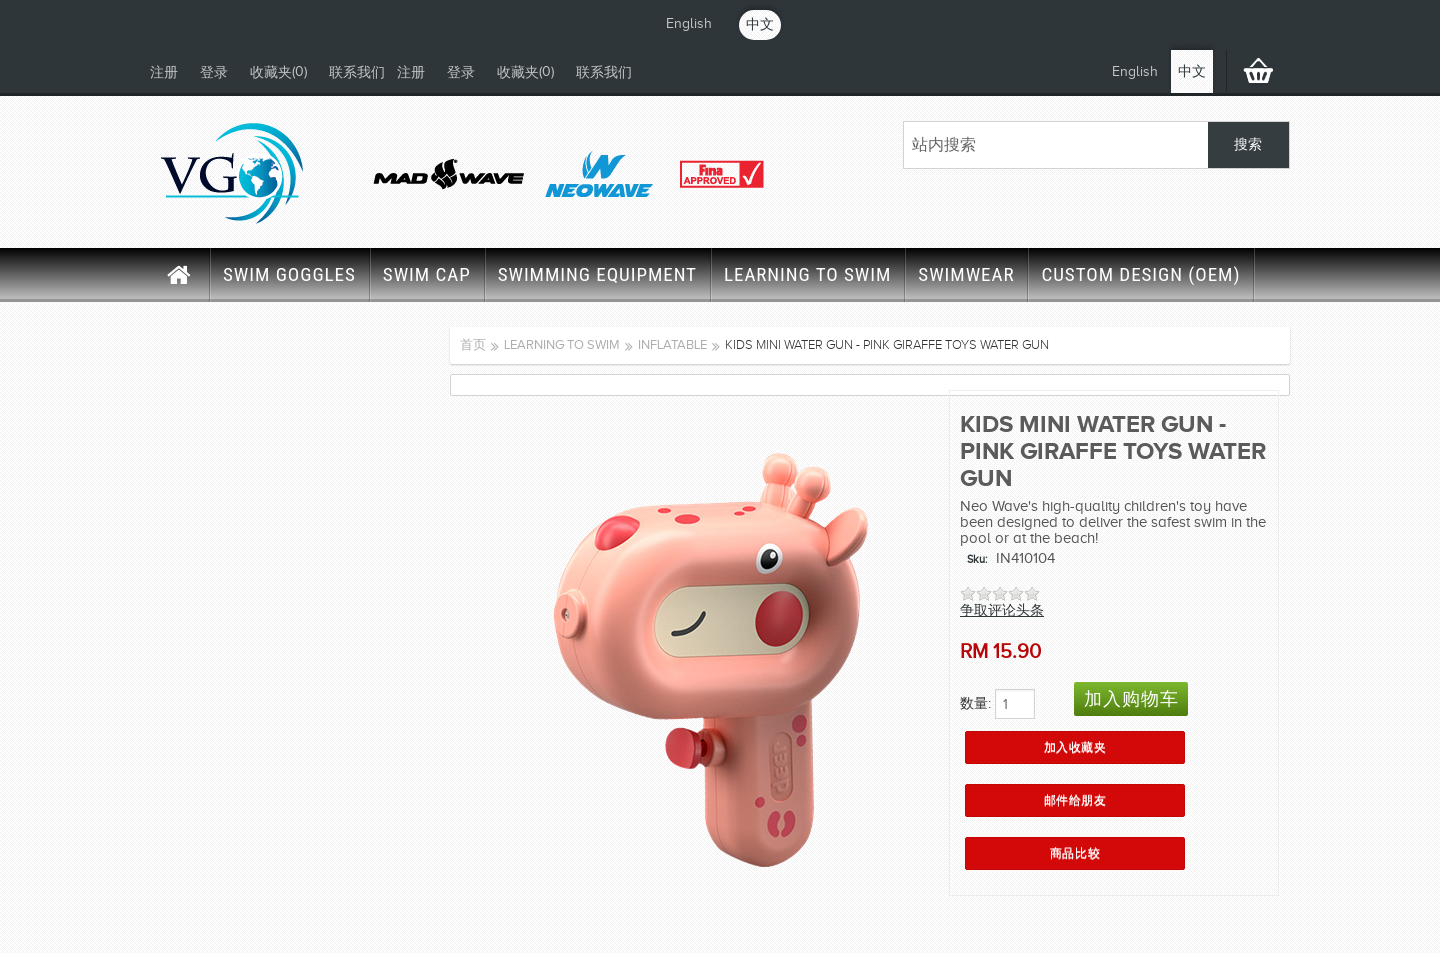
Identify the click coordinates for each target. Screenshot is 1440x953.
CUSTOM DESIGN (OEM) (1140, 274)
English (689, 23)
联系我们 (357, 72)
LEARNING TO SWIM (807, 274)
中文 (760, 24)
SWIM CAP (427, 274)
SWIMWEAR (966, 274)
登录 (214, 72)
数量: (975, 703)
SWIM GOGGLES (289, 274)
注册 (164, 72)
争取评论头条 (1002, 610)
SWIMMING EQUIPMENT (597, 274)
